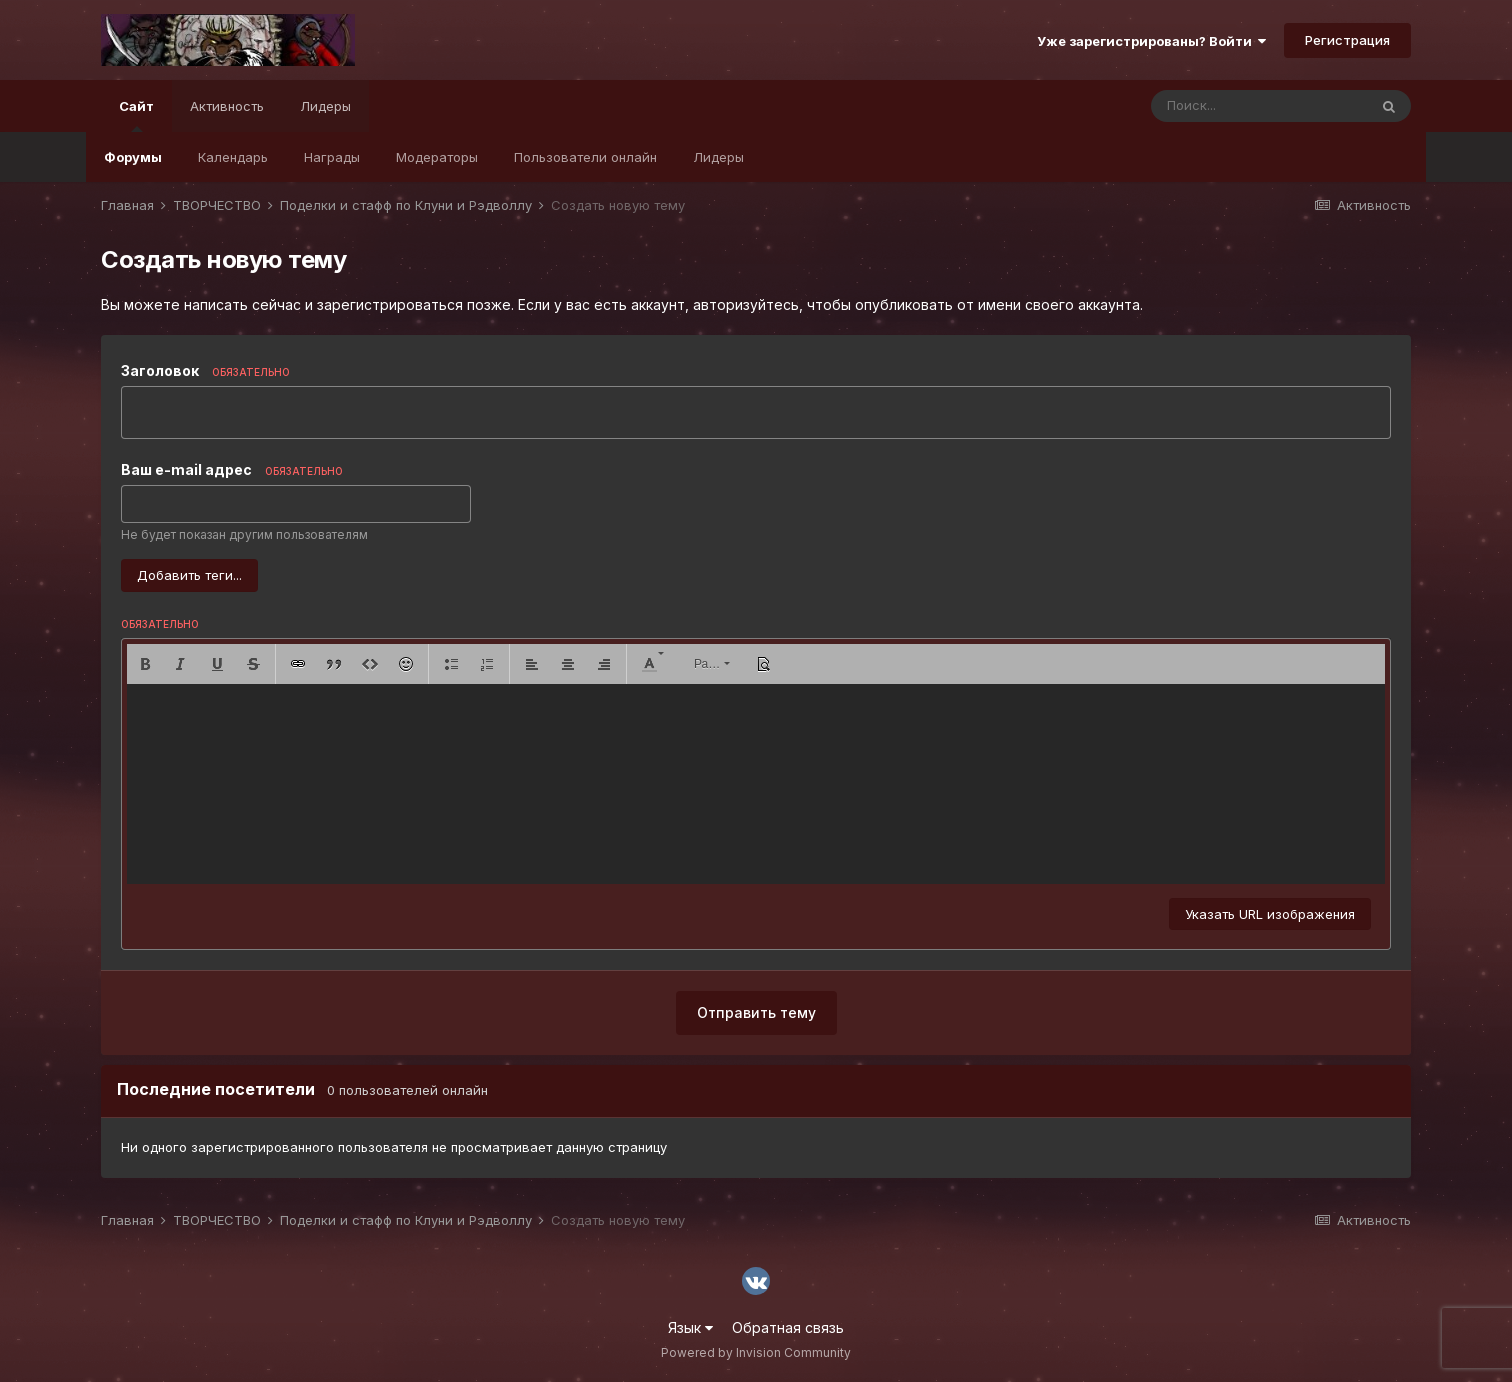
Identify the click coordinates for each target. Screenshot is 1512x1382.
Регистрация (1347, 40)
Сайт (136, 115)
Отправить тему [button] (756, 1012)
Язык (690, 1327)
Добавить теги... (189, 575)
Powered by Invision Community (756, 1352)
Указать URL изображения (1270, 914)
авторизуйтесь (746, 304)
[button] (145, 664)
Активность (227, 106)
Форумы (133, 157)
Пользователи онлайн (585, 157)
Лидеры (718, 157)
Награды (332, 157)
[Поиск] (1259, 106)
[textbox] (756, 784)
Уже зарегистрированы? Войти (1151, 41)
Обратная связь (788, 1327)
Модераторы (437, 157)
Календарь (233, 157)
